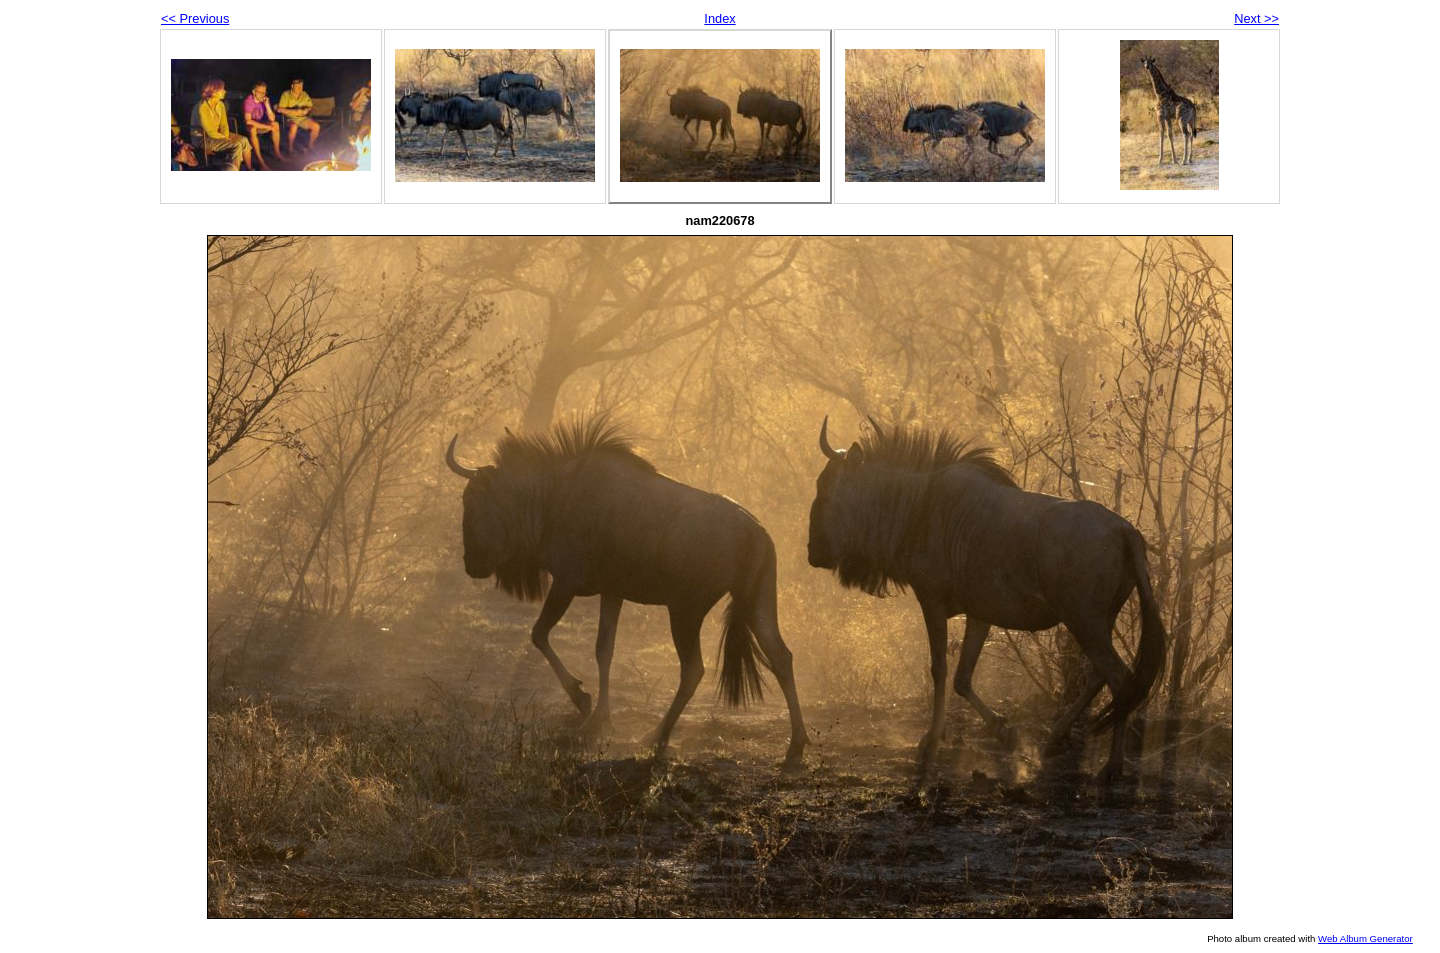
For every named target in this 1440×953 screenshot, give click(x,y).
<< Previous (195, 18)
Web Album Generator (1365, 938)
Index (719, 18)
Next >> (1256, 18)
